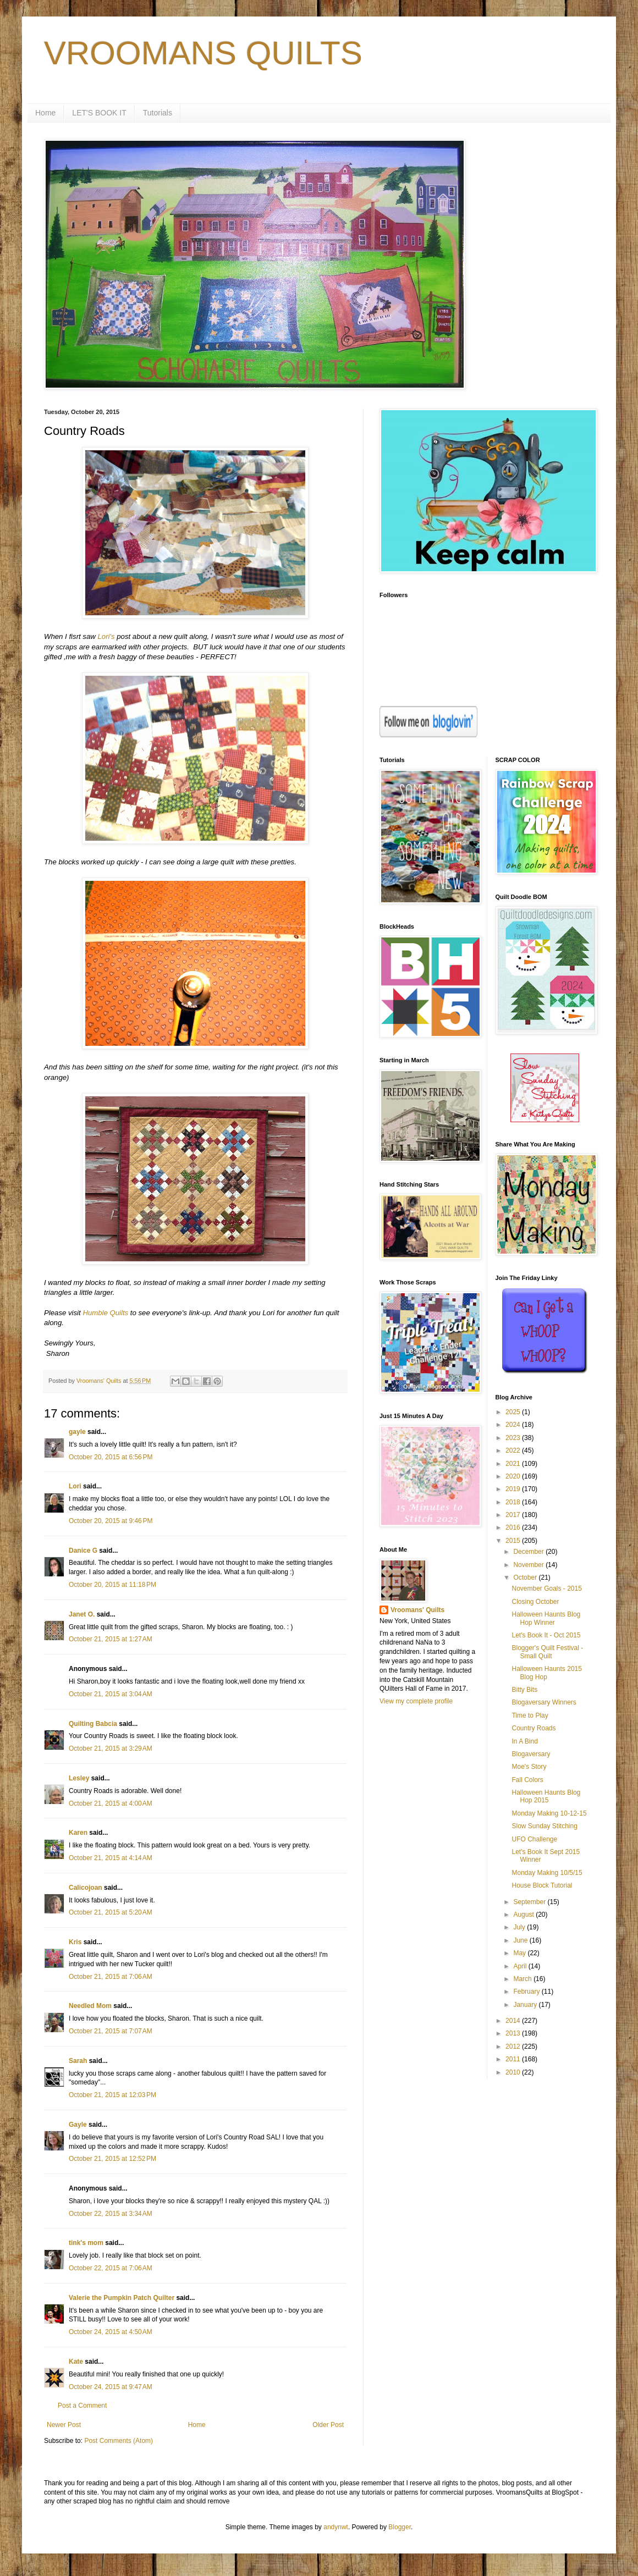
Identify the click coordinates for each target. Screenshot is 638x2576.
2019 (513, 1489)
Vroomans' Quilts (417, 1610)
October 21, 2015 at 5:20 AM (110, 1912)
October (525, 1577)
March (523, 1979)
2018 (513, 1502)
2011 (513, 2059)
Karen (78, 1832)
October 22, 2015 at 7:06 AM (110, 2268)
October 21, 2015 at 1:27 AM (110, 1639)
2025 (513, 1412)
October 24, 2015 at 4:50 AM (110, 2332)
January (525, 2005)
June (521, 1940)
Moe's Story (529, 1766)
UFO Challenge (534, 1839)
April (520, 1966)
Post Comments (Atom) (118, 2441)
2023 (513, 1438)
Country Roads (534, 1728)
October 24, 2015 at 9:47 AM (110, 2387)
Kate (76, 2361)
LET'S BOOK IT (99, 112)
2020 (513, 1476)
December (529, 1551)
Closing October (535, 1602)
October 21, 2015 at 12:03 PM (112, 2095)
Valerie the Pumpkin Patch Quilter (121, 2298)
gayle (77, 1432)
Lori (75, 1486)
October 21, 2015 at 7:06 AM (110, 1977)
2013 (513, 2033)
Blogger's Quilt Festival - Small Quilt (547, 1651)
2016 (513, 1527)
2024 (513, 1424)
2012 (513, 2046)
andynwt (335, 2527)
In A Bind (524, 1741)
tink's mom (86, 2243)
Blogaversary (531, 1754)
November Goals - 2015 (546, 1588)
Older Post (328, 2425)
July (520, 1927)
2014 (513, 2021)
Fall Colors (527, 1780)
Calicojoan (85, 1887)
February (527, 1991)
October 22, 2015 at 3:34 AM (110, 2214)
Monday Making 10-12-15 (549, 1813)
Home (45, 112)
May (520, 1953)
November (529, 1565)
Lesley (79, 1778)
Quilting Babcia (93, 1724)
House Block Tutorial (542, 1885)
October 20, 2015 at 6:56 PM (110, 1457)
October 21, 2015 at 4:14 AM (110, 1858)
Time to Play (530, 1715)
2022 (513, 1450)
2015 (513, 1541)
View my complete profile (416, 1701)
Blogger (399, 2527)
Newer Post (64, 2425)
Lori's (105, 636)
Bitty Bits (524, 1690)
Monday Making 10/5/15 (547, 1873)
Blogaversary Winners (544, 1702)
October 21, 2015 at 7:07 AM (110, 2031)
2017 (513, 1515)
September (530, 1902)
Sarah (78, 2061)
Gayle (78, 2124)
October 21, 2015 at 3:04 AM (110, 1694)
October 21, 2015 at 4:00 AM (110, 1803)
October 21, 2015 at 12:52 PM (112, 2159)
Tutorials (157, 112)
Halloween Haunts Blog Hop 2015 (546, 1796)
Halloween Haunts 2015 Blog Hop (546, 1672)
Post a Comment (82, 2405)
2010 (513, 2072)
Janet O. (82, 1614)
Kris (75, 1942)
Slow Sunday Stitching (544, 1826)
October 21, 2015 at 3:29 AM (110, 1748)
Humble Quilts (105, 1313)
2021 (513, 1464)
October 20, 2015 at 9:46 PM (110, 1521)
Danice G (83, 1550)
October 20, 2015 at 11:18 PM (112, 1584)
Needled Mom (90, 2006)
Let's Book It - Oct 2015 (546, 1635)
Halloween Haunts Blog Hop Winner (546, 1618)
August (524, 1914)
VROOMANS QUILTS (203, 53)
